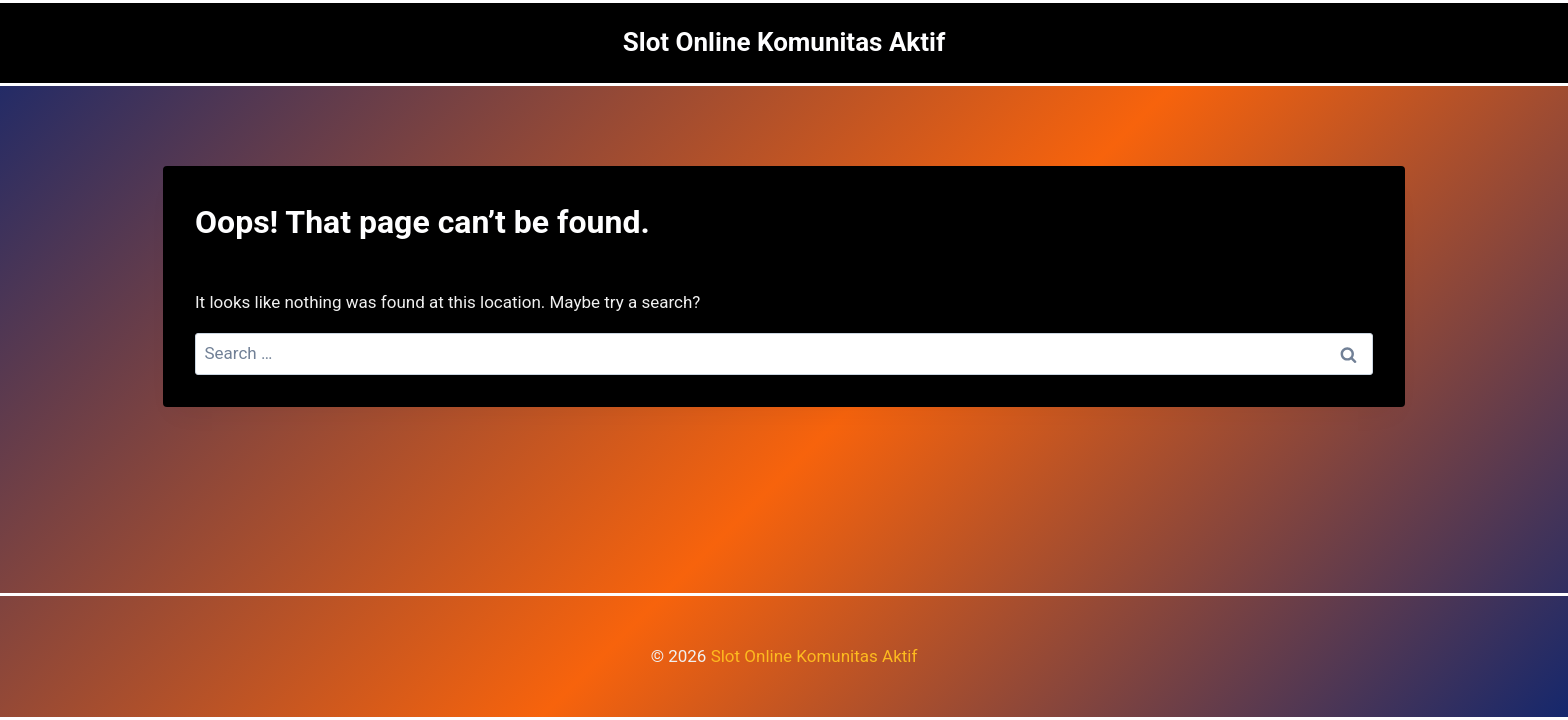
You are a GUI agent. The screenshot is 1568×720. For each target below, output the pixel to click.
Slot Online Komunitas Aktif (814, 656)
